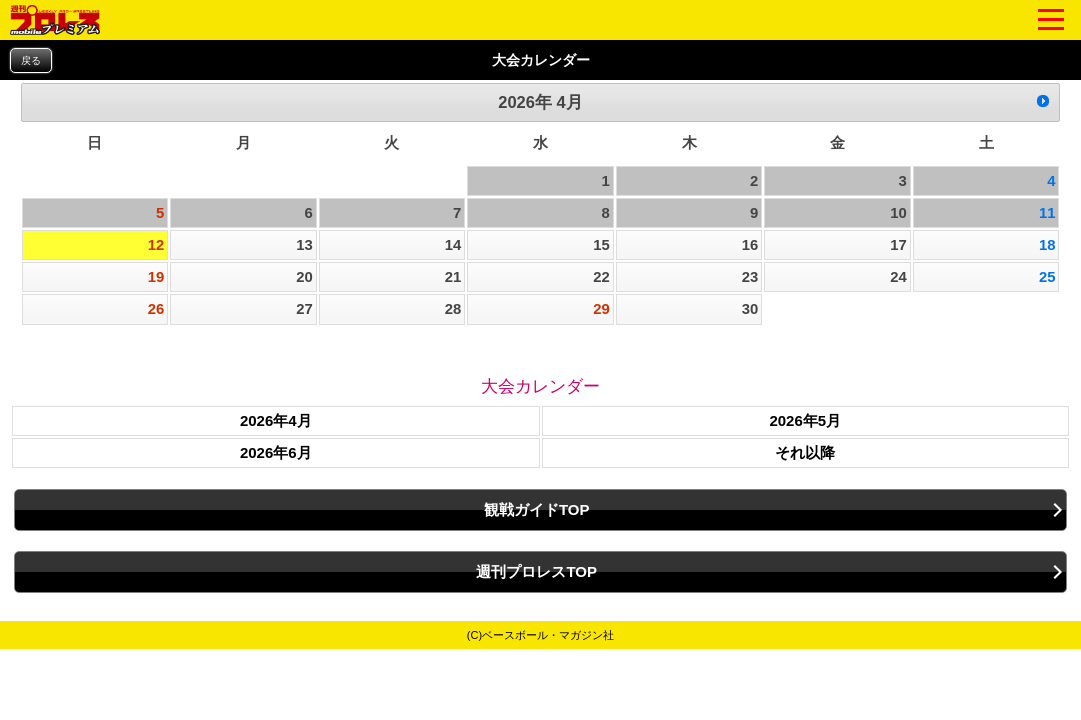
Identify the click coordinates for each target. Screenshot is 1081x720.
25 (1047, 277)
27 (304, 309)
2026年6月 (276, 452)
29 (601, 309)
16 (750, 245)
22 (601, 277)
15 (601, 245)
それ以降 (805, 452)
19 (156, 277)
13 (304, 245)
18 (1047, 245)
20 (304, 277)
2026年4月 (276, 420)
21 (453, 277)
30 (750, 309)
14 (453, 245)
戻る (31, 60)
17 (898, 245)
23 (750, 277)
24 (898, 277)
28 (453, 309)
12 (156, 245)
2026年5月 (805, 420)
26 (156, 309)
